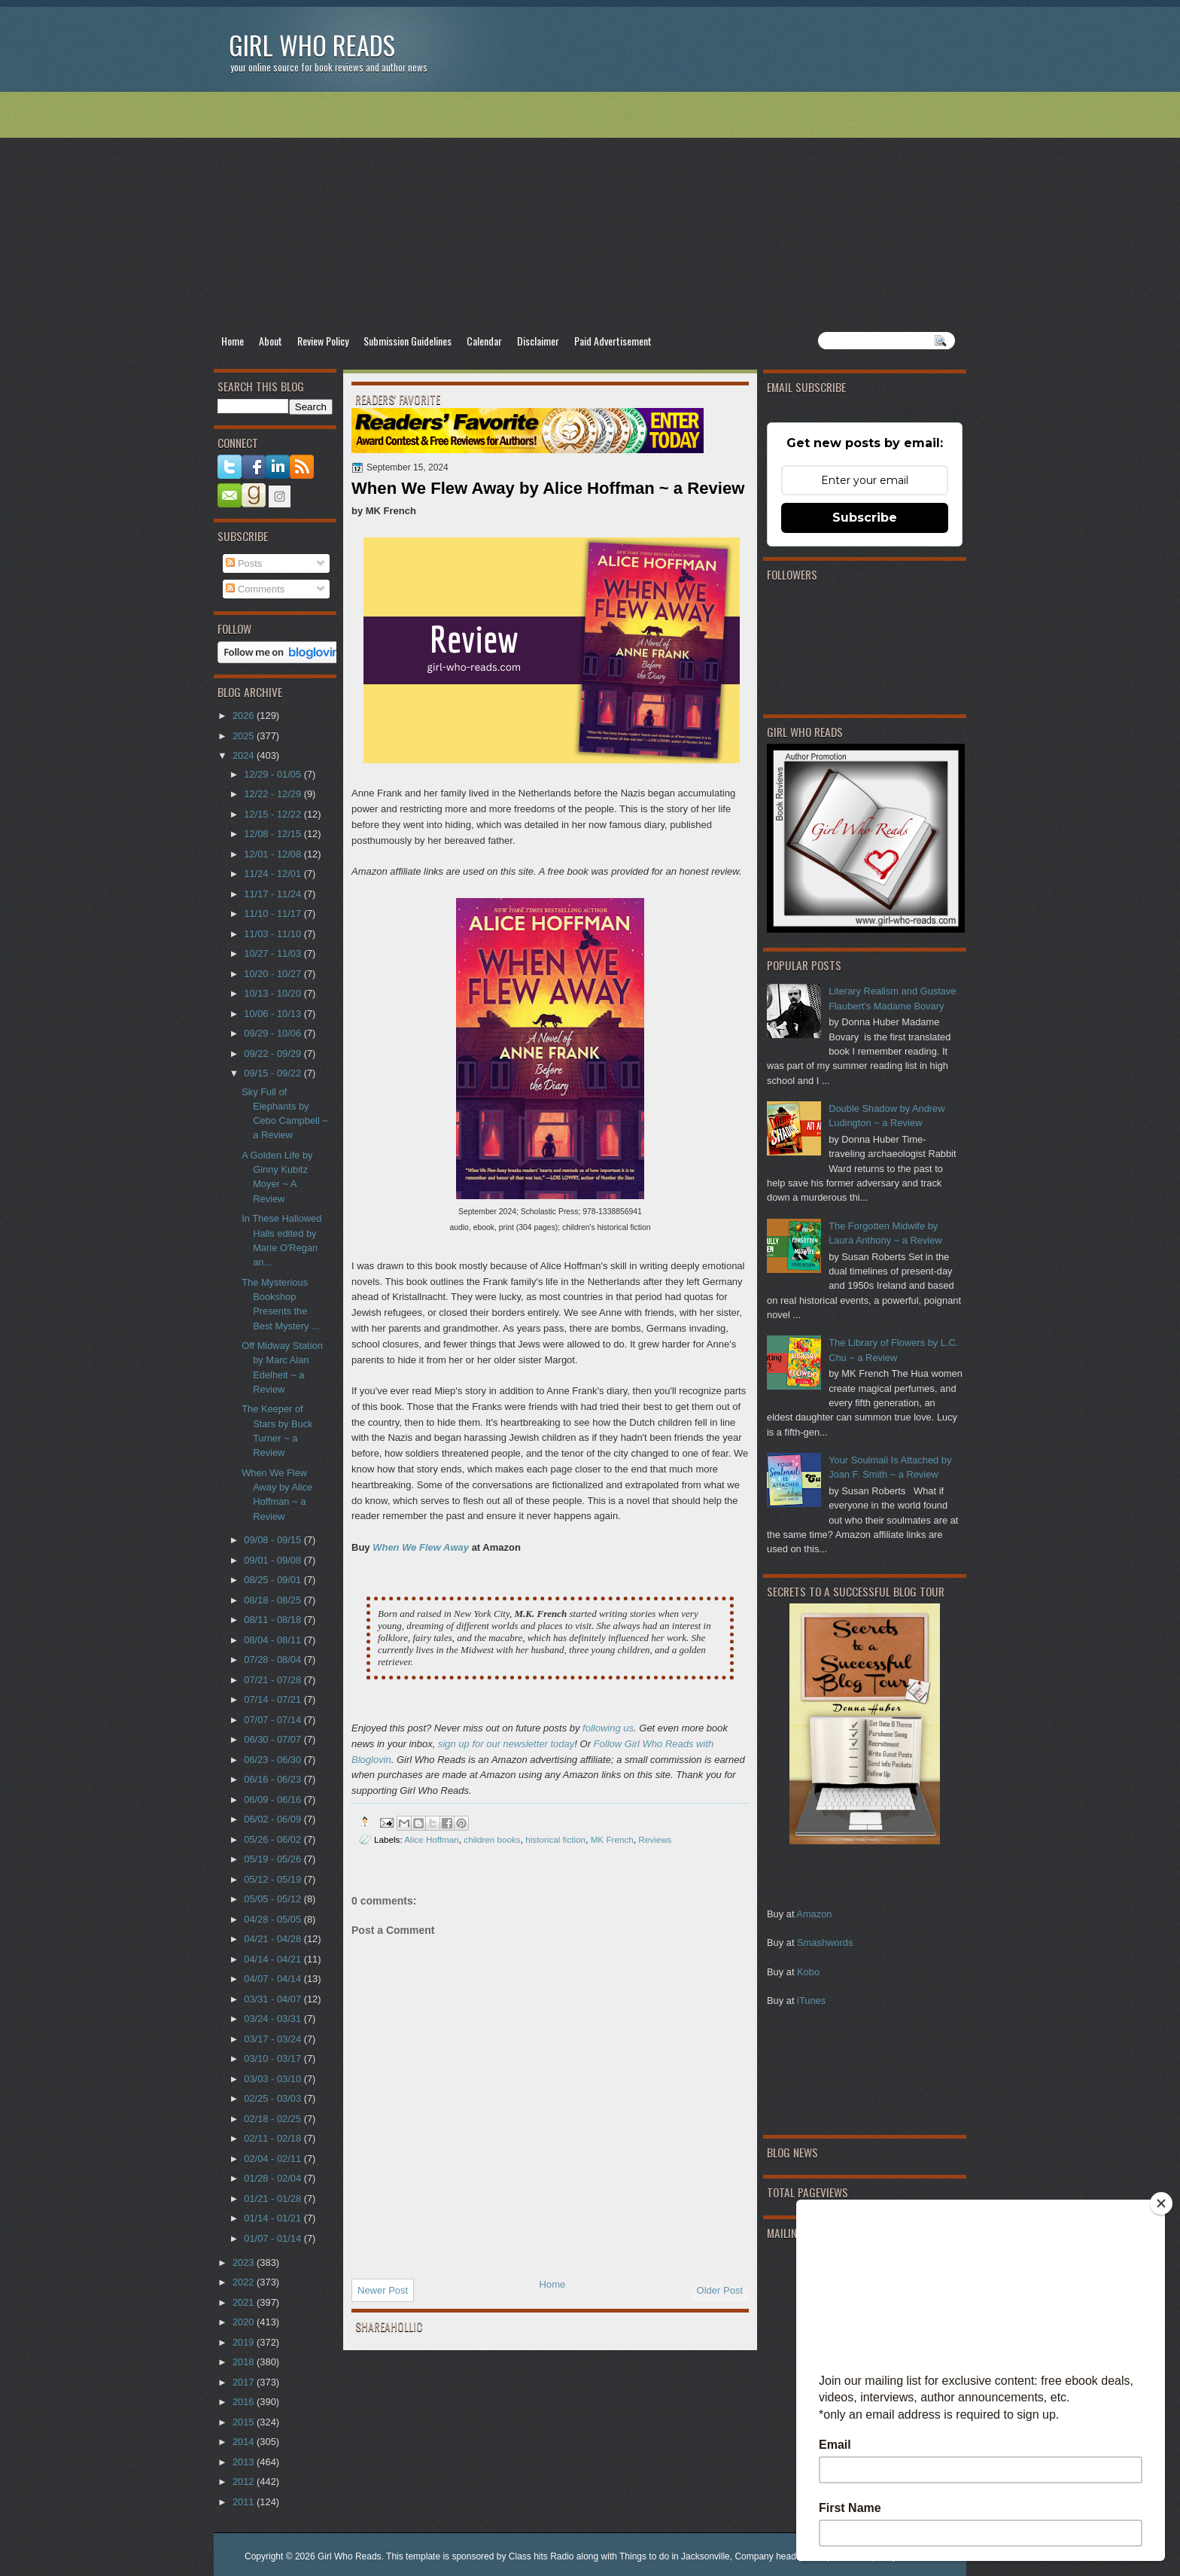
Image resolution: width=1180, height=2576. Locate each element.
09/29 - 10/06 (273, 1033)
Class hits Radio (541, 2556)
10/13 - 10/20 (273, 993)
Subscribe (864, 517)
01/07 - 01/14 (273, 2238)
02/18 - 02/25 (273, 2118)
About (270, 341)
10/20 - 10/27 (273, 973)
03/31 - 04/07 (273, 1999)
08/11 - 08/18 (273, 1619)
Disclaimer (538, 341)
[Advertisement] (590, 211)
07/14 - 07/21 (273, 1699)
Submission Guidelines (407, 341)
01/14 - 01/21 (273, 2218)
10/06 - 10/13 (273, 1013)
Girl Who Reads (312, 45)
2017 (245, 2382)
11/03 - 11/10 (273, 933)
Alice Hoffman (431, 1839)
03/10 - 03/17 (273, 2058)
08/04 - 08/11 (273, 1640)
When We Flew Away (421, 1547)
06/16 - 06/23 (273, 1779)
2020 (245, 2322)
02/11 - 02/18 (273, 2138)
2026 (245, 715)
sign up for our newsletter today (506, 1743)
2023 (245, 2262)
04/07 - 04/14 (273, 1978)
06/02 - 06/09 (273, 1819)
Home (232, 341)
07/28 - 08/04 (273, 1659)
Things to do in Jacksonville (674, 2556)
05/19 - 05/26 (273, 1859)
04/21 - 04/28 (273, 1938)
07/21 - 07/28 (273, 1679)
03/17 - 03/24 (273, 2039)
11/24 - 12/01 (273, 873)
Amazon (814, 1914)
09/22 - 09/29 (273, 1053)
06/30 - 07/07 (273, 1739)
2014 (245, 2441)
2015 (245, 2422)
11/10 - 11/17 (273, 913)
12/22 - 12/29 (273, 793)
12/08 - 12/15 (273, 833)
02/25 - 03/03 (273, 2098)
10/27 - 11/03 (273, 953)
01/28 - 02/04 (273, 2178)
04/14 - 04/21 (273, 1959)
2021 (245, 2302)
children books (492, 1839)
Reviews (654, 1839)
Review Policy (322, 341)
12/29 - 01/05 (273, 774)
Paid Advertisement (613, 341)
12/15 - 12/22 (273, 814)
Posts (244, 563)
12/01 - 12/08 (273, 854)
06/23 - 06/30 (273, 1759)
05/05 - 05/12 (273, 1899)
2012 (245, 2481)
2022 (245, 2282)
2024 (245, 755)
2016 (245, 2401)
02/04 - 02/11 (273, 2158)
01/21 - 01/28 (273, 2198)
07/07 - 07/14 (273, 1719)
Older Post (720, 2290)
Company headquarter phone (793, 2556)
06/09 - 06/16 (273, 1799)
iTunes (811, 2000)
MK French (612, 1839)
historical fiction (555, 1839)
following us (608, 1728)
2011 (245, 2501)
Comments (255, 589)
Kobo (808, 1972)
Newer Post (382, 2290)
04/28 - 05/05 (273, 1919)
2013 (245, 2462)
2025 (245, 735)
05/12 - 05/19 (273, 1879)
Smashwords (825, 1942)
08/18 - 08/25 (273, 1600)
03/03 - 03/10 (273, 2078)
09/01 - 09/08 (273, 1560)
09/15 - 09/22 (273, 1073)
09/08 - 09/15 (273, 1539)
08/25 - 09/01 (273, 1579)
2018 (245, 2361)
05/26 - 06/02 (273, 1839)
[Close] (1161, 2203)
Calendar (484, 341)
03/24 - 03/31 (273, 2018)
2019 (245, 2342)
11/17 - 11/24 (273, 894)
